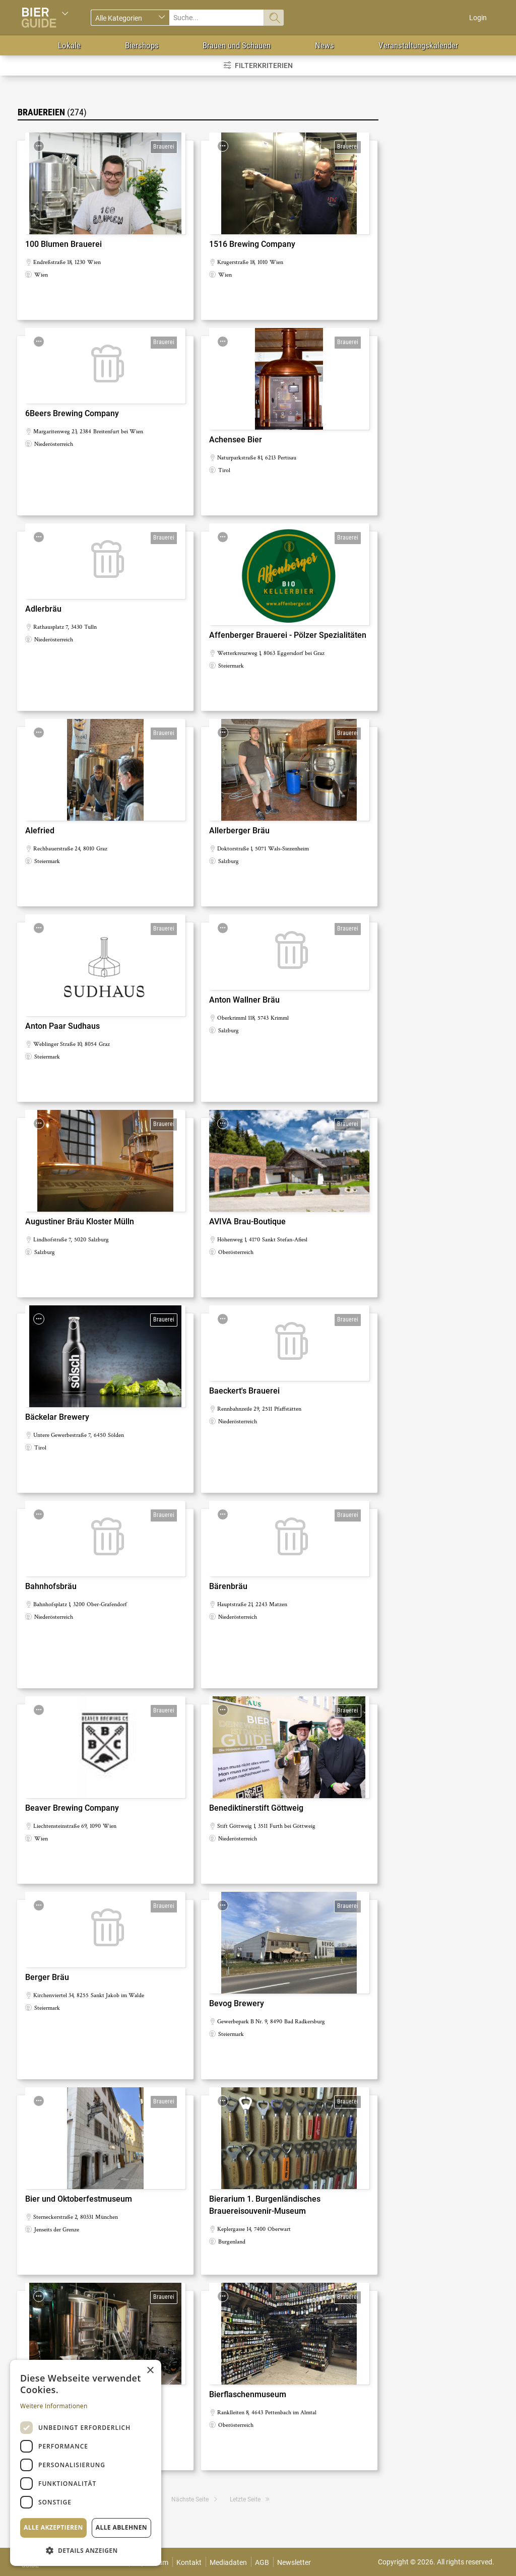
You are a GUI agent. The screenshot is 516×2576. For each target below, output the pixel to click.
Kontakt (189, 2562)
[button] (85, 2550)
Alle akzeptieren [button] (53, 2527)
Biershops (142, 45)
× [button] (150, 2370)
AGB (262, 2562)
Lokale (69, 45)
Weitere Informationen (54, 2406)
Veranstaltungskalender (418, 45)
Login (478, 18)
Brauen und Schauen (237, 45)
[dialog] (85, 2463)
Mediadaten (228, 2562)
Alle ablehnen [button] (121, 2527)
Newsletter (294, 2562)
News (324, 45)
